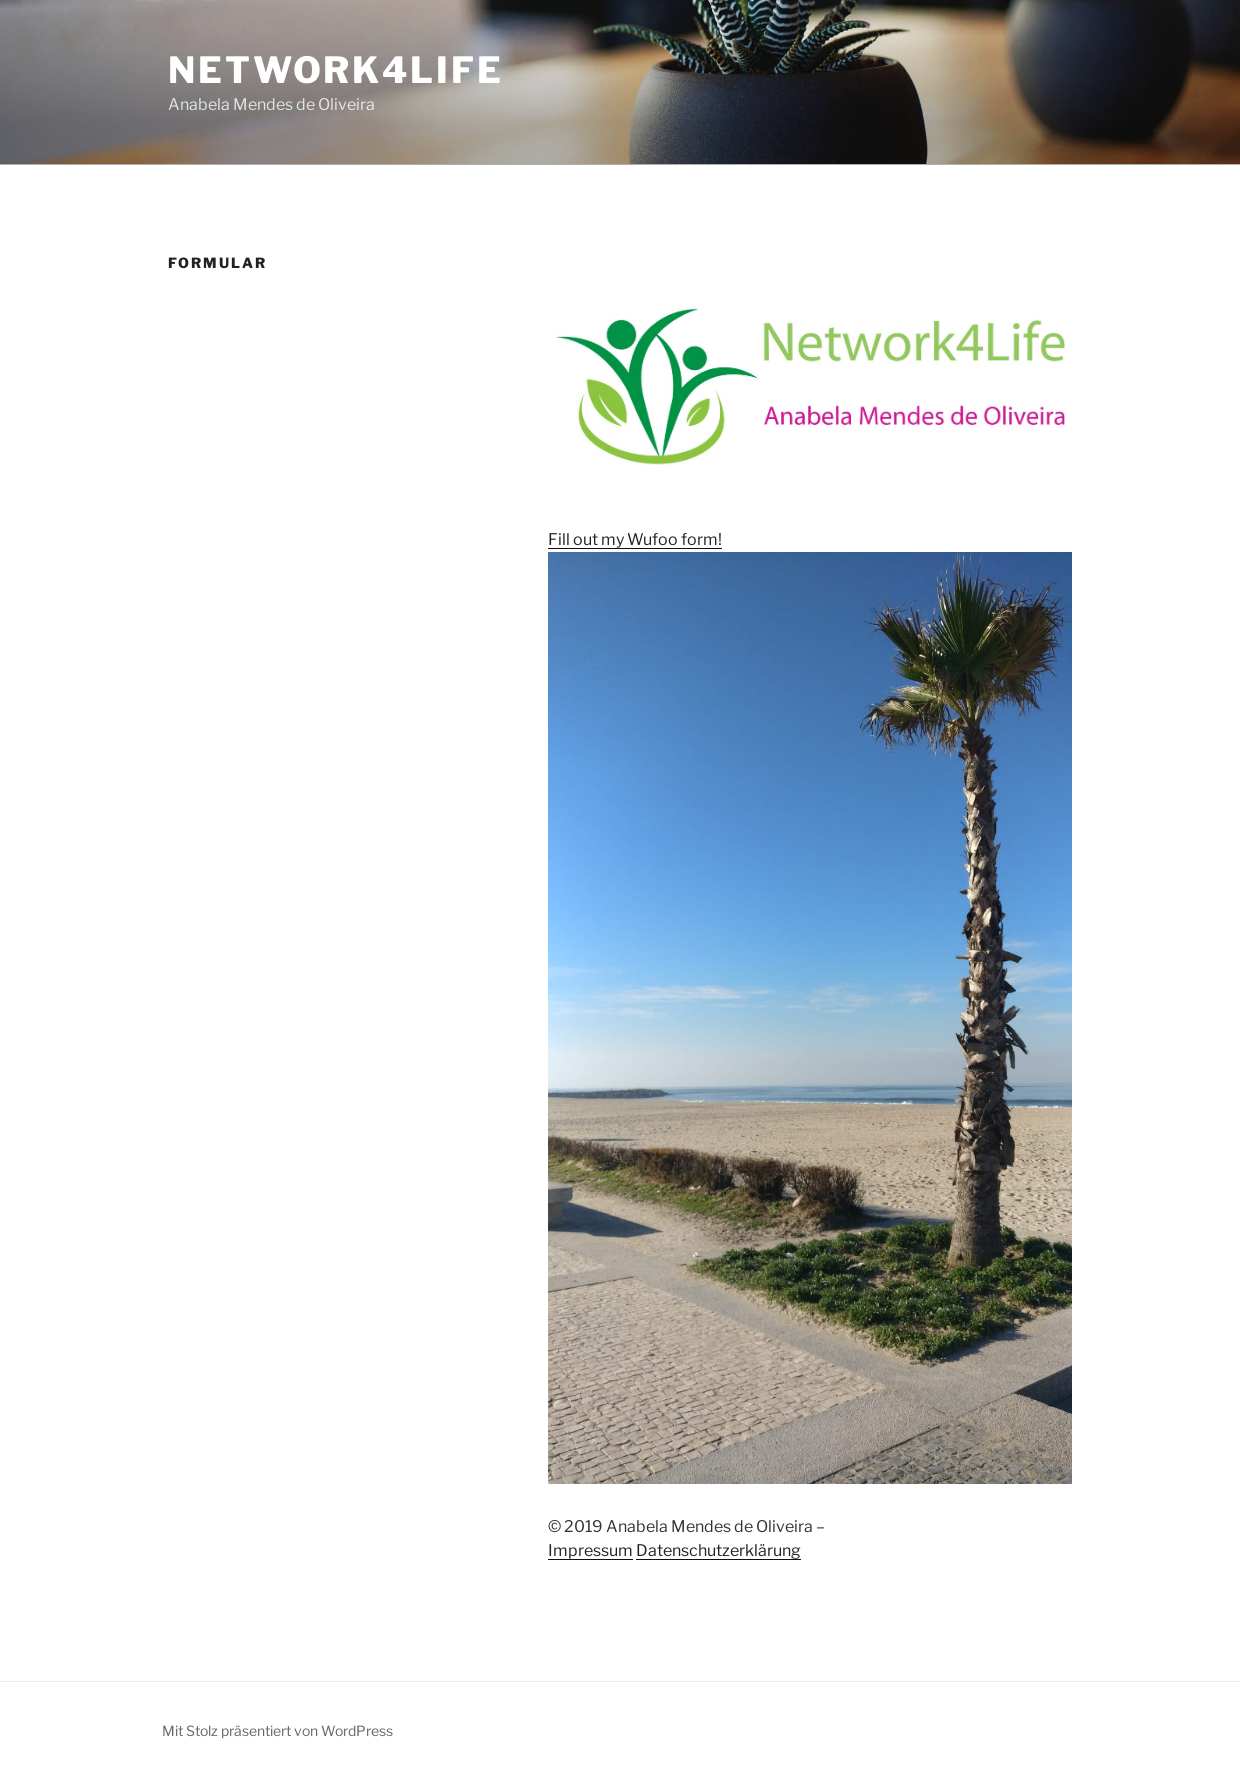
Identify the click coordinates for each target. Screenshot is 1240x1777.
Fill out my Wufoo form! (635, 539)
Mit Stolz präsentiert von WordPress (277, 1730)
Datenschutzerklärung (718, 1550)
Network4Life (336, 70)
